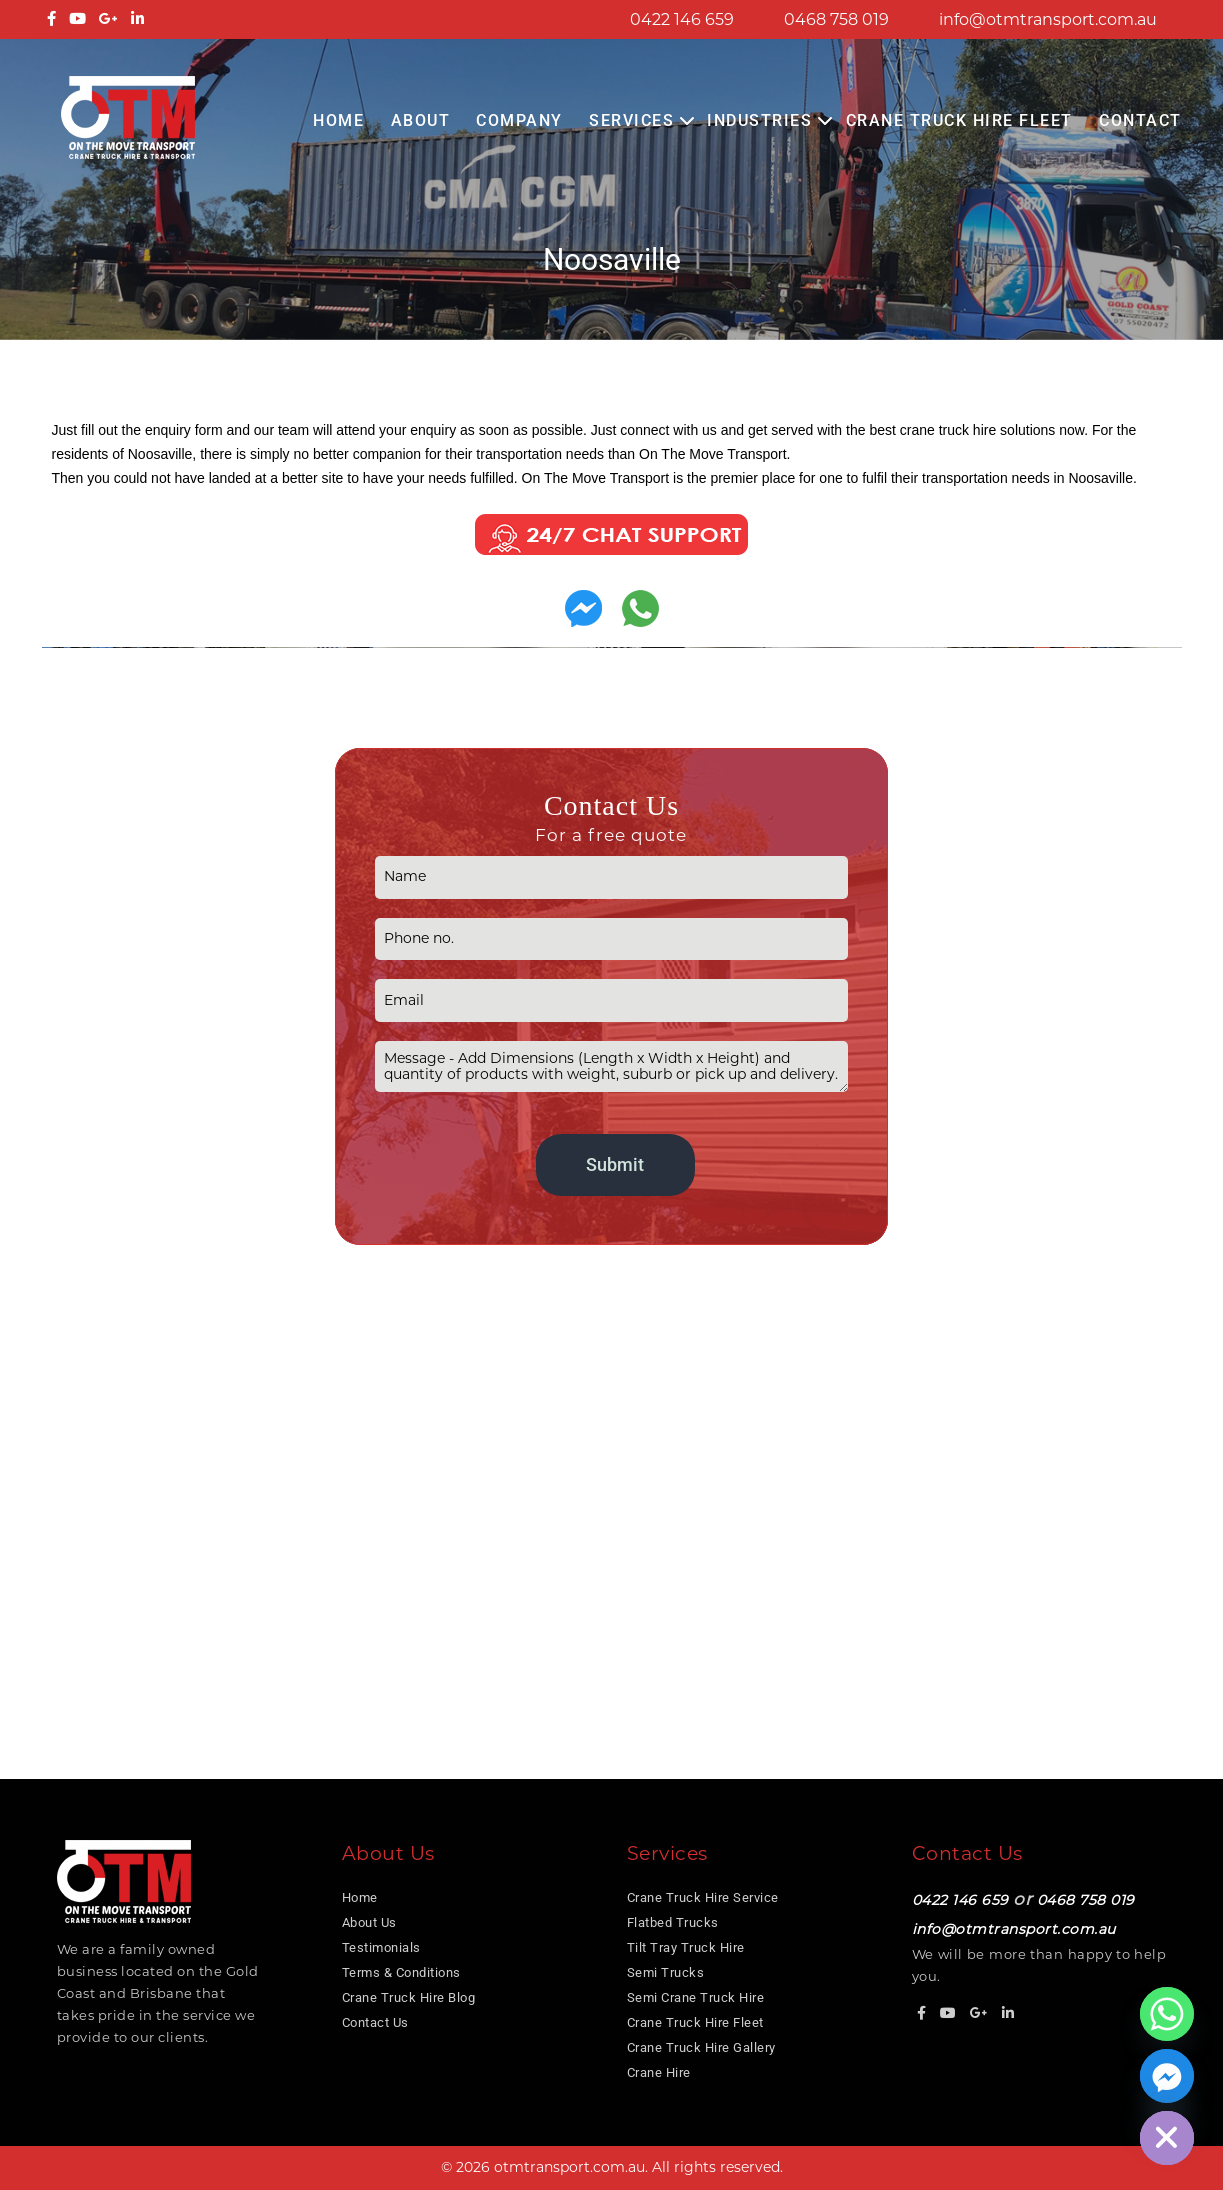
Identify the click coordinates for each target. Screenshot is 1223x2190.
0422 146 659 (682, 19)
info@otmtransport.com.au (1048, 19)
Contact (1140, 120)
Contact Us (375, 2022)
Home (338, 120)
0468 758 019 (836, 19)
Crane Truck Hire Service (703, 1897)
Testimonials (381, 1947)
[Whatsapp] (1167, 2014)
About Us (369, 1922)
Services (631, 120)
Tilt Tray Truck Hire (686, 1947)
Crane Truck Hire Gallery (701, 2047)
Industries (759, 120)
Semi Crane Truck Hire (696, 1997)
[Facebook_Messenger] (1167, 2076)
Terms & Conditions (401, 1972)
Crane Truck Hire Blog (409, 1997)
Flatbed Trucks (673, 1922)
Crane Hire (659, 2072)
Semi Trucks (666, 1972)
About (421, 120)
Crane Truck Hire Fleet (959, 120)
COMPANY (519, 120)
